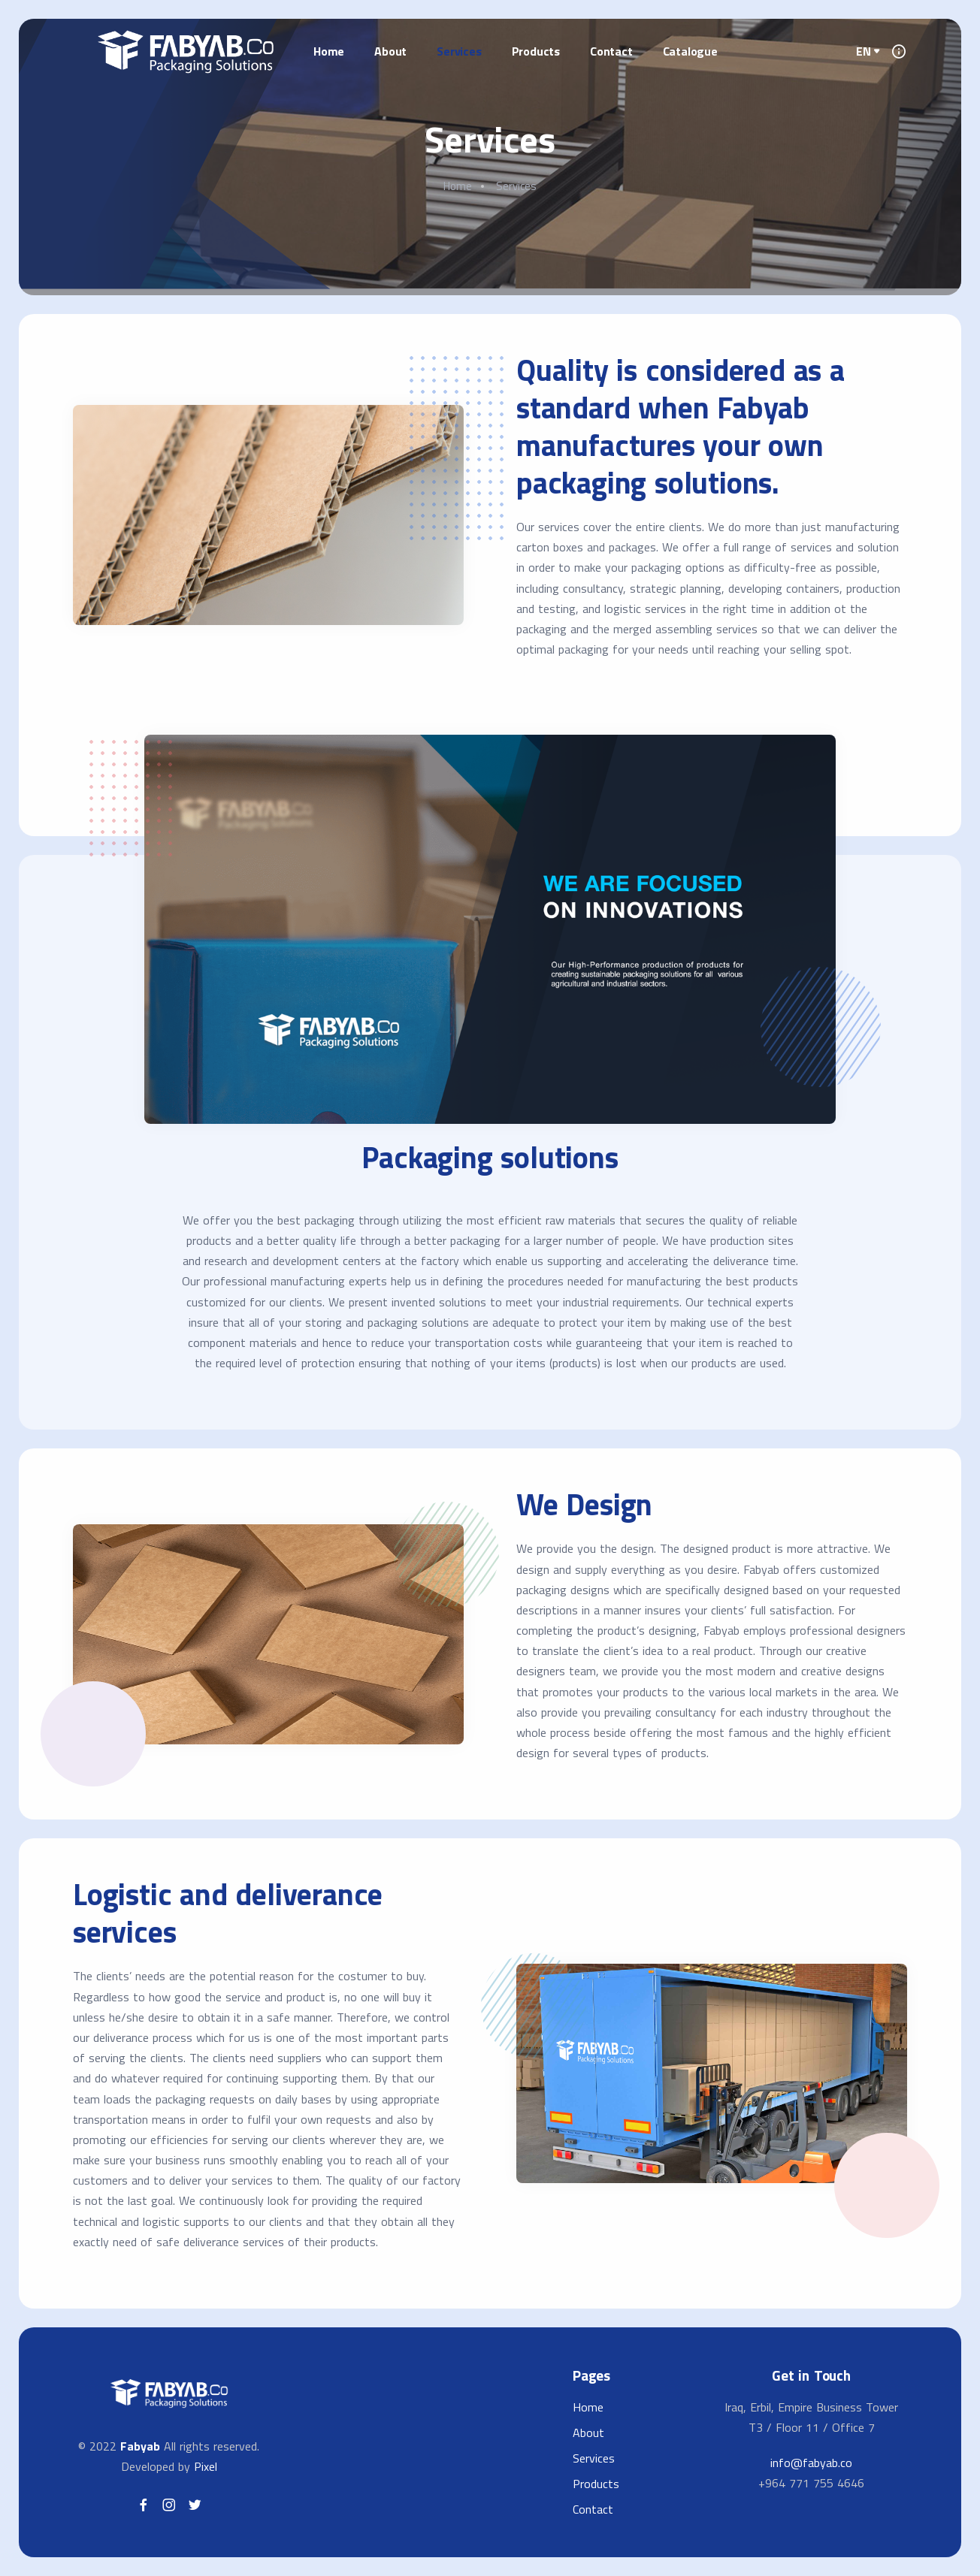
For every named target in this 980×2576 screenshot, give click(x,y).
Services (459, 51)
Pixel (205, 2466)
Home (328, 51)
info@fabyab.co (811, 2463)
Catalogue (690, 51)
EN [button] (863, 51)
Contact (611, 51)
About (390, 51)
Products (536, 51)
